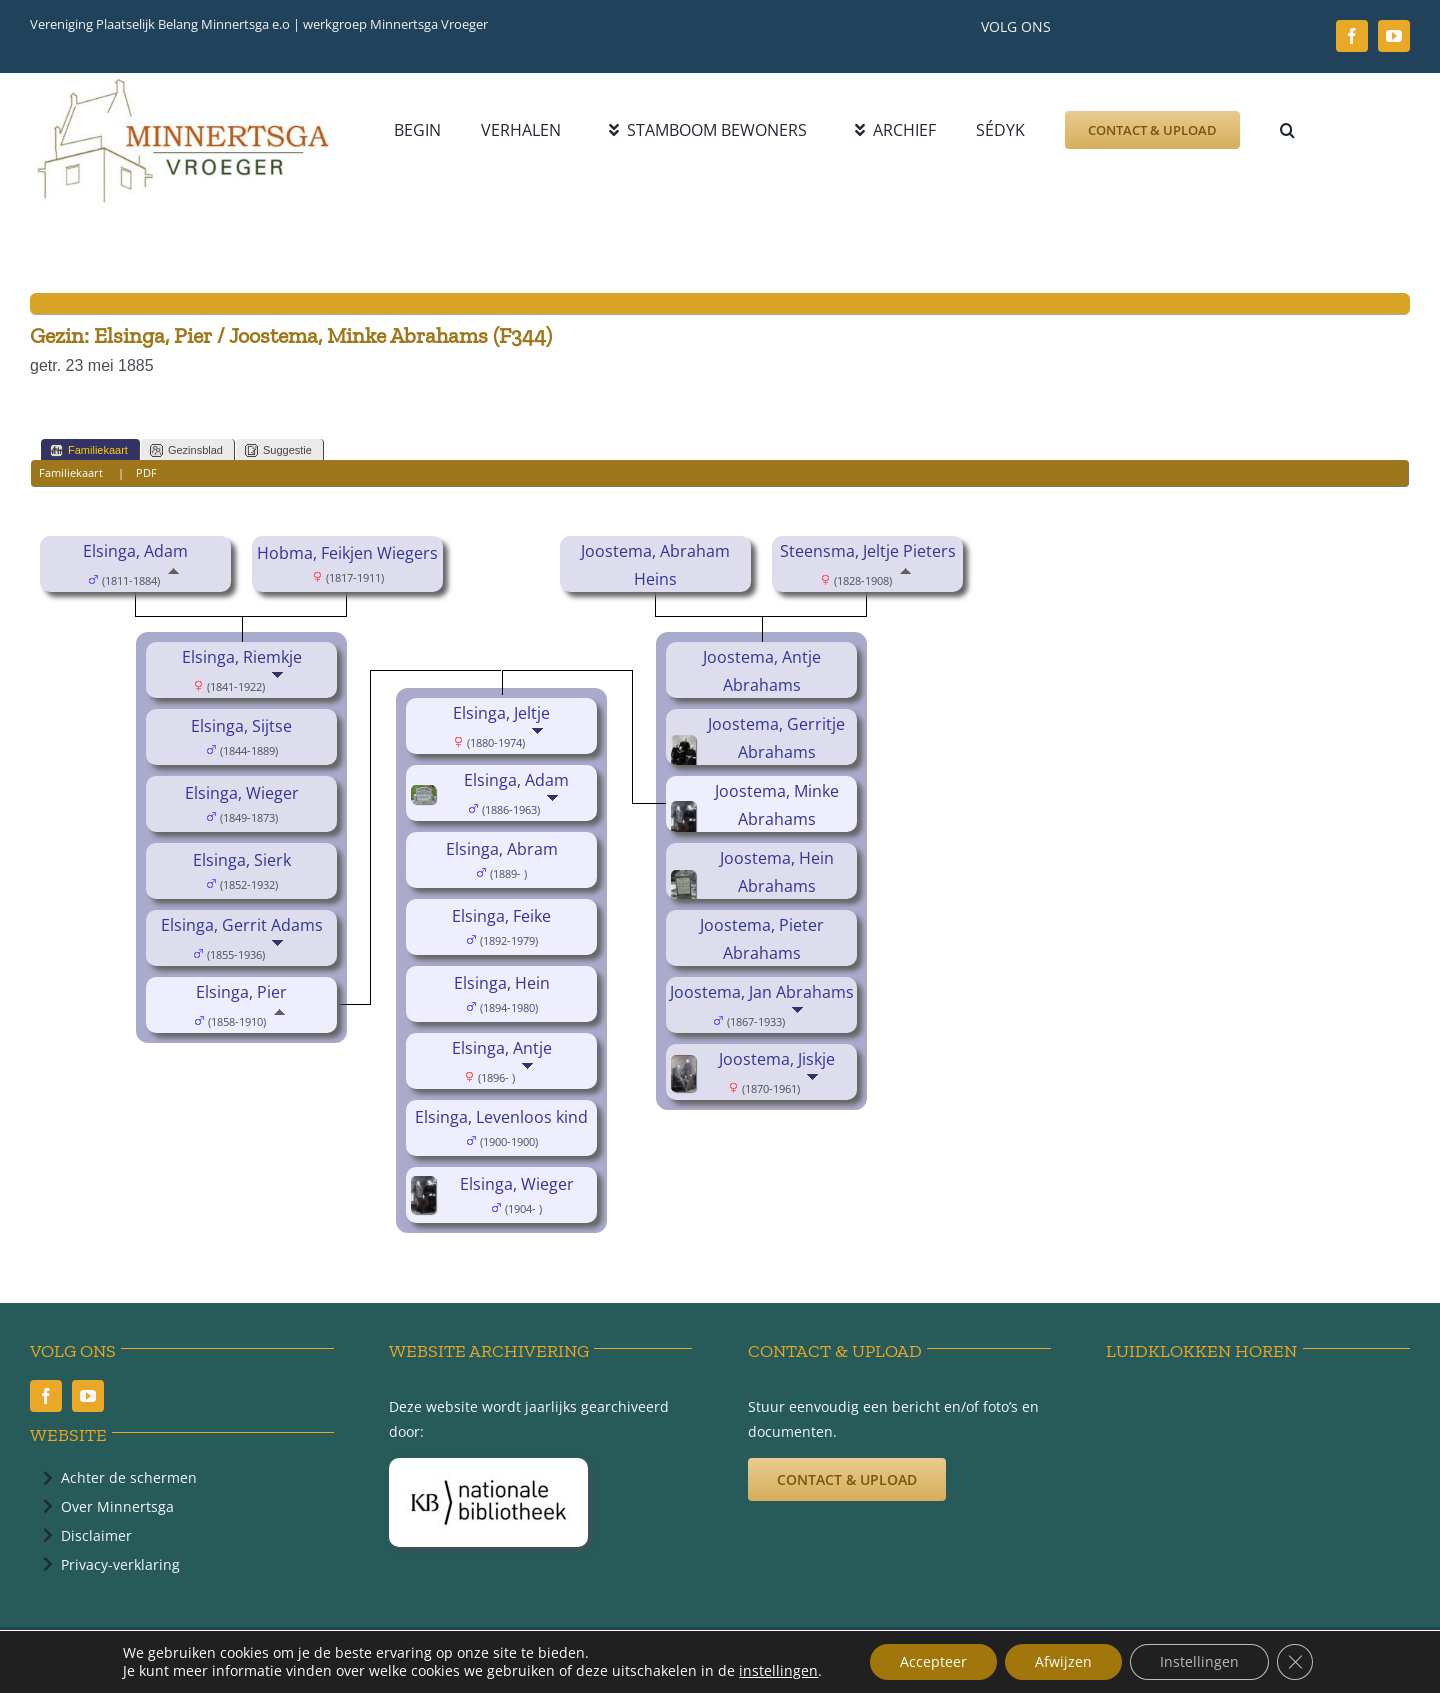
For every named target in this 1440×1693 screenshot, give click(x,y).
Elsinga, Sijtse (241, 726)
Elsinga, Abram (502, 849)
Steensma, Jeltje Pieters (868, 551)
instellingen (778, 1671)
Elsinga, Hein (502, 983)
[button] (1287, 130)
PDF (146, 472)
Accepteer (933, 1661)
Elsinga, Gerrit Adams (242, 925)
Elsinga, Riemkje (242, 657)
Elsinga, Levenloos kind (501, 1117)
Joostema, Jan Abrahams (762, 992)
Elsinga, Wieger (242, 793)
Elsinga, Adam (135, 551)
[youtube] (1394, 36)
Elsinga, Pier (241, 992)
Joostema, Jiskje (777, 1059)
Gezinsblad (186, 450)
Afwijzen (1063, 1661)
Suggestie (278, 450)
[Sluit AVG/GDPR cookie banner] (1295, 1662)
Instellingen (1199, 1661)
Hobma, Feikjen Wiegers (347, 553)
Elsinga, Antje (502, 1048)
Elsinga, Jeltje (501, 713)
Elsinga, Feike (501, 916)
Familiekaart (89, 450)
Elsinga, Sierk (242, 860)
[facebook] (1352, 36)
